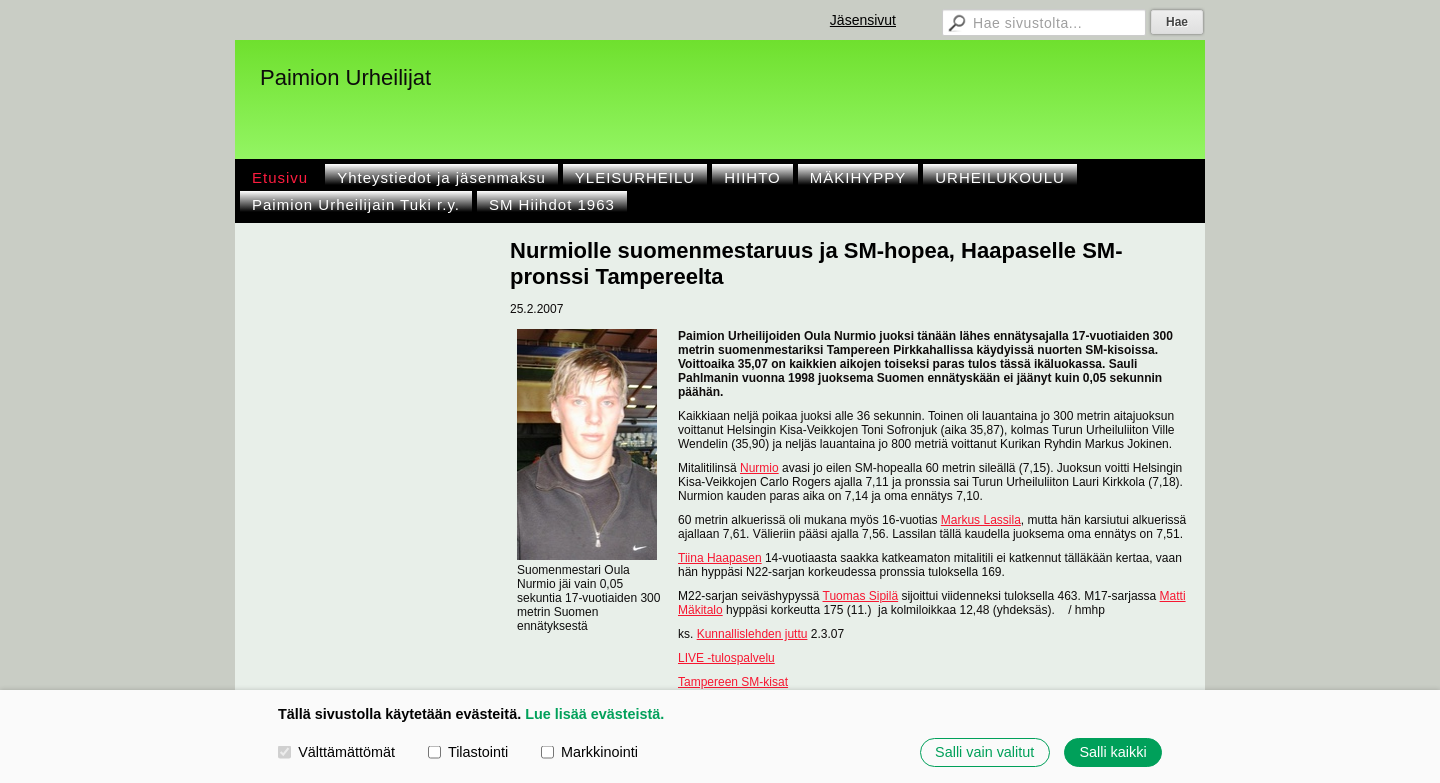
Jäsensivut (863, 20)
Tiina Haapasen (720, 558)
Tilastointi (468, 752)
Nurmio (759, 468)
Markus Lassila (981, 520)
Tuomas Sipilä (861, 596)
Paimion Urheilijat (345, 77)
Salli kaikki (1112, 752)
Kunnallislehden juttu (752, 634)
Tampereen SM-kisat (733, 682)
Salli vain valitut (984, 752)
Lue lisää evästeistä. (594, 714)
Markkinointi (589, 752)
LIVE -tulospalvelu (726, 658)
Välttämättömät (336, 752)
